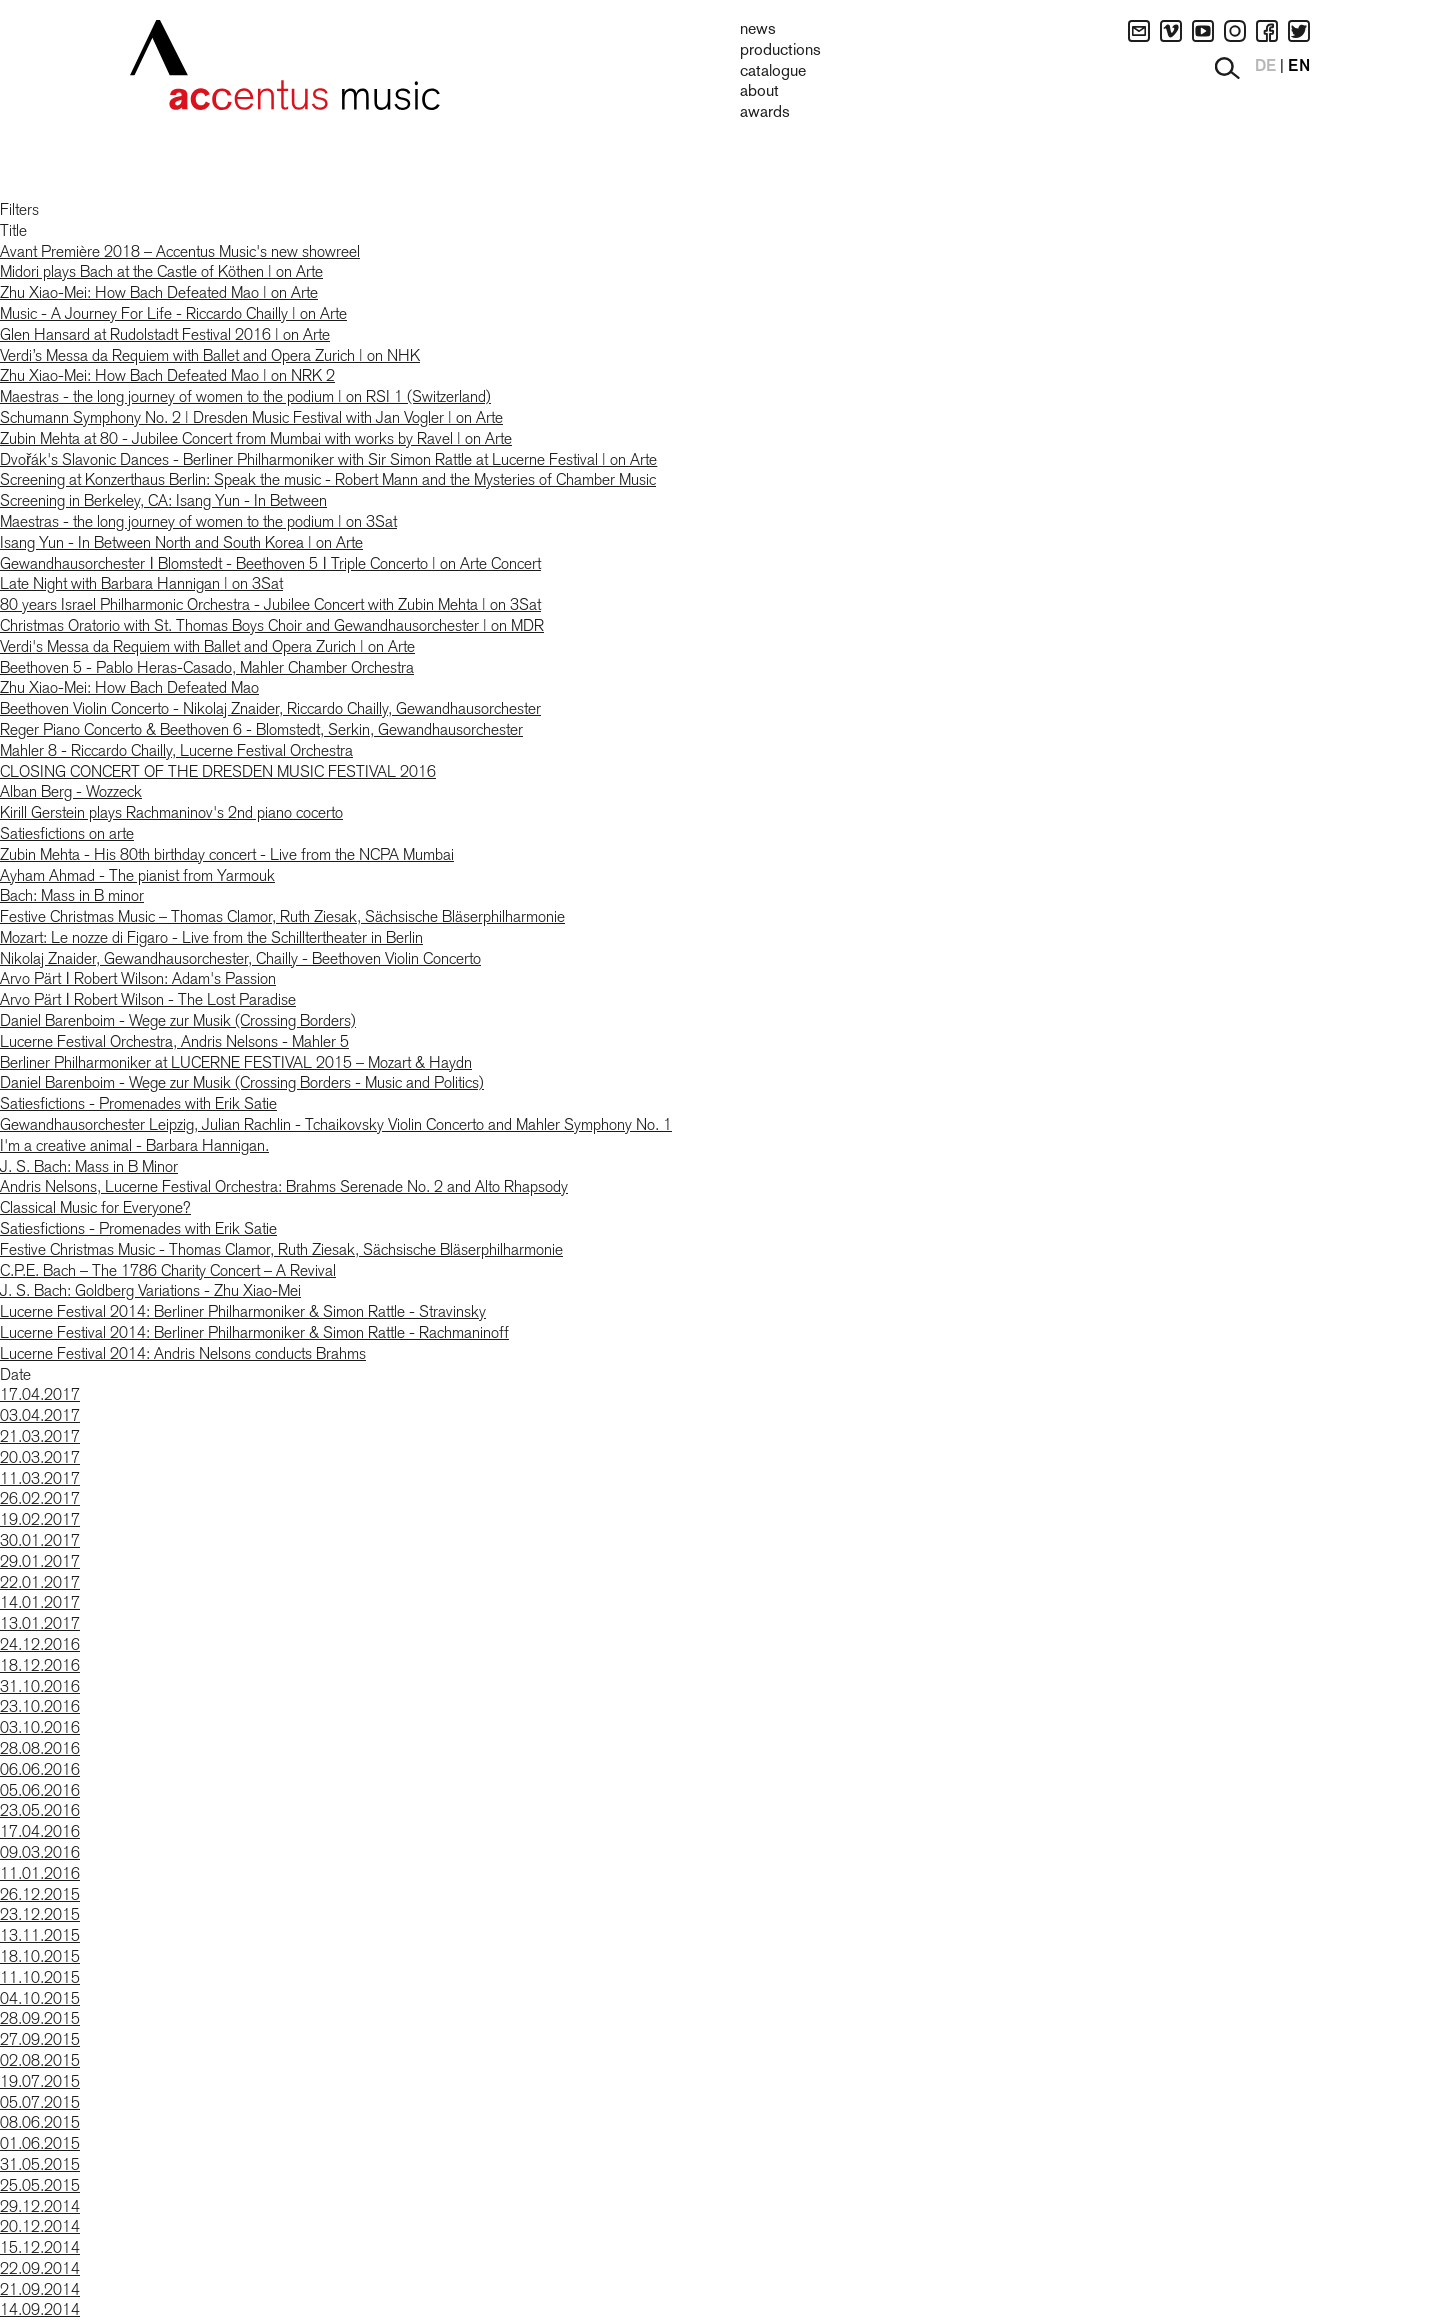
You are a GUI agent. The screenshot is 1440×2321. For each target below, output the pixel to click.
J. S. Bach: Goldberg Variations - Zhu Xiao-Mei (150, 1290)
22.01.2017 (40, 1582)
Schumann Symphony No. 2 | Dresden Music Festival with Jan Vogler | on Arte (251, 417)
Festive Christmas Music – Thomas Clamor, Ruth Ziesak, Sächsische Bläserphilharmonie (282, 916)
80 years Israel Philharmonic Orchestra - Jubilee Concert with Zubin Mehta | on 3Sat (270, 604)
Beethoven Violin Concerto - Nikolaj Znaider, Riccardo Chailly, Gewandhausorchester (270, 708)
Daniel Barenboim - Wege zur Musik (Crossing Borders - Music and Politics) (242, 1082)
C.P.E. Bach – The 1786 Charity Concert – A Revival (168, 1270)
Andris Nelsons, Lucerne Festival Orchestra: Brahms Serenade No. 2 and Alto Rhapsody (284, 1186)
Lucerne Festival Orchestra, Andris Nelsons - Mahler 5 (174, 1041)
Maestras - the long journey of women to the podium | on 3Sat (198, 521)
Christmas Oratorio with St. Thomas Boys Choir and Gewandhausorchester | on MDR (272, 625)
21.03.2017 (40, 1436)
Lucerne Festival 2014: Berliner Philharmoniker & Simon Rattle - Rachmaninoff (254, 1332)
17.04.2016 (40, 1831)
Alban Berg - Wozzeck (71, 791)
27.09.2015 (40, 2039)
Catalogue (773, 72)
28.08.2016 (40, 1748)
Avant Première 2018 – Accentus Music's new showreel (180, 251)
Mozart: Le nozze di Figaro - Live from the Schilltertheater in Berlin (211, 937)
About (759, 92)
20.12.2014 (40, 2226)
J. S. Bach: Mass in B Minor (89, 1166)
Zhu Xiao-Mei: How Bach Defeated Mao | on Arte (159, 292)
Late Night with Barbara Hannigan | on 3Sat (141, 583)
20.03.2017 (40, 1457)
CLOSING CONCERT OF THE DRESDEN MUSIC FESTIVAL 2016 (218, 771)
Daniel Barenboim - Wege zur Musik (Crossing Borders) (178, 1020)
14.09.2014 (40, 2309)
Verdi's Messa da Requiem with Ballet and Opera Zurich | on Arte (207, 646)
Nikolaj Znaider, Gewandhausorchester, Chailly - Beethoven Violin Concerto (240, 958)
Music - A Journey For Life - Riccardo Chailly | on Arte (173, 313)
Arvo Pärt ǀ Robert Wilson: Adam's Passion (138, 978)
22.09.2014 (40, 2268)
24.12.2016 (40, 1644)
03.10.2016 (40, 1727)
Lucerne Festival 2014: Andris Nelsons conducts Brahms (183, 1353)
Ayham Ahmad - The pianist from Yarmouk (137, 875)
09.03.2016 (40, 1852)
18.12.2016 (40, 1665)
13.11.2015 (40, 1935)
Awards (765, 113)
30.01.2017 (40, 1540)
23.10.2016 (40, 1706)
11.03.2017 (40, 1478)
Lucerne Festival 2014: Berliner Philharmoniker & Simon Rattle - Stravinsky (243, 1311)
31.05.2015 (40, 2164)
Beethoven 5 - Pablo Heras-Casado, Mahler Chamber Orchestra (207, 667)
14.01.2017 (40, 1602)
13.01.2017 (40, 1623)
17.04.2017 (40, 1394)
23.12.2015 (40, 1914)
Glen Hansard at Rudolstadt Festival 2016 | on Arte (165, 334)
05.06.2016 (40, 1790)
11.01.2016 (40, 1873)
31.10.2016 (40, 1686)
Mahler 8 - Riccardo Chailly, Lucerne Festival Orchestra (176, 750)
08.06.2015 (40, 2122)
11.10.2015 (40, 1977)
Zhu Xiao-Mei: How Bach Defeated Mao (129, 687)
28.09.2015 (40, 2018)
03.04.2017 (40, 1415)
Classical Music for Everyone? (95, 1207)
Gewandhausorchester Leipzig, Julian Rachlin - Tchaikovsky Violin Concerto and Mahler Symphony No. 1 (336, 1124)
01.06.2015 (40, 2143)
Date (15, 1374)
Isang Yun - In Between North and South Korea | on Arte (181, 542)
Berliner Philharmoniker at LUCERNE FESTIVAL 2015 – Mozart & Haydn (236, 1062)
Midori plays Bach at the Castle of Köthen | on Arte (161, 271)
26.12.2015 (40, 1894)
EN (1299, 67)
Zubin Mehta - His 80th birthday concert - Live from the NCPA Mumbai (227, 854)
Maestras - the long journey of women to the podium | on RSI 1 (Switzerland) (245, 396)
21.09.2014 (40, 2289)
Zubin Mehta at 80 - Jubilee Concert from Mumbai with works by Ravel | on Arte (256, 438)
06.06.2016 (40, 1769)
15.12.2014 (40, 2247)
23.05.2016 (40, 1810)
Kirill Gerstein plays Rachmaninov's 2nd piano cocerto (171, 812)
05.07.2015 (40, 2102)
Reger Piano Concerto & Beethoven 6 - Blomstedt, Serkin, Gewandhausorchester (261, 729)
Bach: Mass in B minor (72, 895)
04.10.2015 (40, 1998)
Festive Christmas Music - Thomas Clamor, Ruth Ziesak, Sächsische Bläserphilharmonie (281, 1249)
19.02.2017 (40, 1519)
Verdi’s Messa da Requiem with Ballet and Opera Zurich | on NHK (210, 355)
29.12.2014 (40, 2206)
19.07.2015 (40, 2081)
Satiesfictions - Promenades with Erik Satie (138, 1103)
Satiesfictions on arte (67, 833)
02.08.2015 (40, 2060)
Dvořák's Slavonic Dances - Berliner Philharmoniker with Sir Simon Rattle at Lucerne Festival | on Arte (328, 459)
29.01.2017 (40, 1561)
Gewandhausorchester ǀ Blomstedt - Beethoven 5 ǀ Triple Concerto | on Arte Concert (270, 563)
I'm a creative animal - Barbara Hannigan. (134, 1145)
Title (13, 230)
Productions (780, 51)
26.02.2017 (40, 1498)
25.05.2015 (40, 2185)
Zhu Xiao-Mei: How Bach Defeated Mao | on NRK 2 (167, 375)
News (758, 30)
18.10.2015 (40, 1956)
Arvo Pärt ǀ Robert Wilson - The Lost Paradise (148, 999)
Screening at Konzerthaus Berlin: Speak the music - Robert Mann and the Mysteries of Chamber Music (328, 479)
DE (1265, 67)
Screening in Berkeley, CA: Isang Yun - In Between (163, 500)
